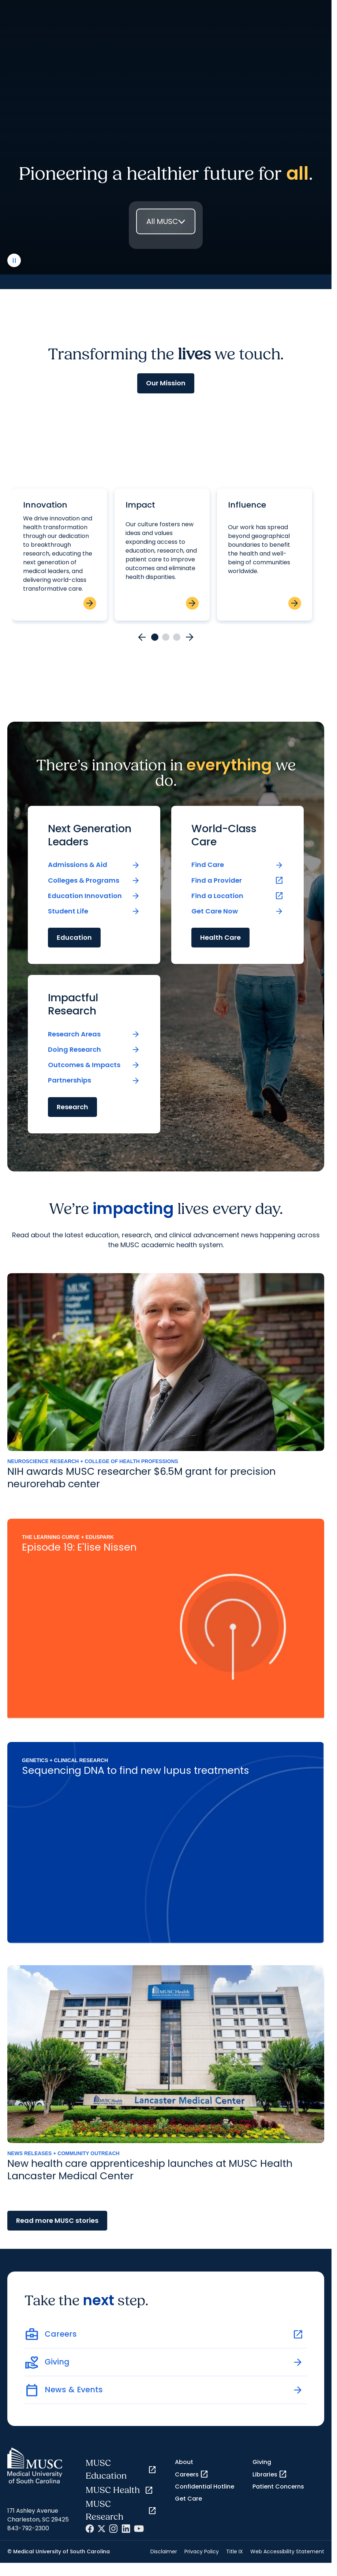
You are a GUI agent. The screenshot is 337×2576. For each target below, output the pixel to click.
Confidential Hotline (204, 2486)
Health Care (220, 937)
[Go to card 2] (165, 637)
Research (72, 1106)
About (184, 2462)
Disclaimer (163, 2551)
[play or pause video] (14, 260)
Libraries (269, 2474)
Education (74, 937)
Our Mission (166, 383)
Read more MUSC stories (57, 2220)
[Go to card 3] (176, 637)
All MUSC (162, 221)
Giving (261, 2462)
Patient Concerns (278, 2486)
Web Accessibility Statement (287, 2551)
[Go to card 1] (154, 637)
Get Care (188, 2498)
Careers (192, 2474)
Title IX (234, 2551)
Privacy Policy (201, 2551)
